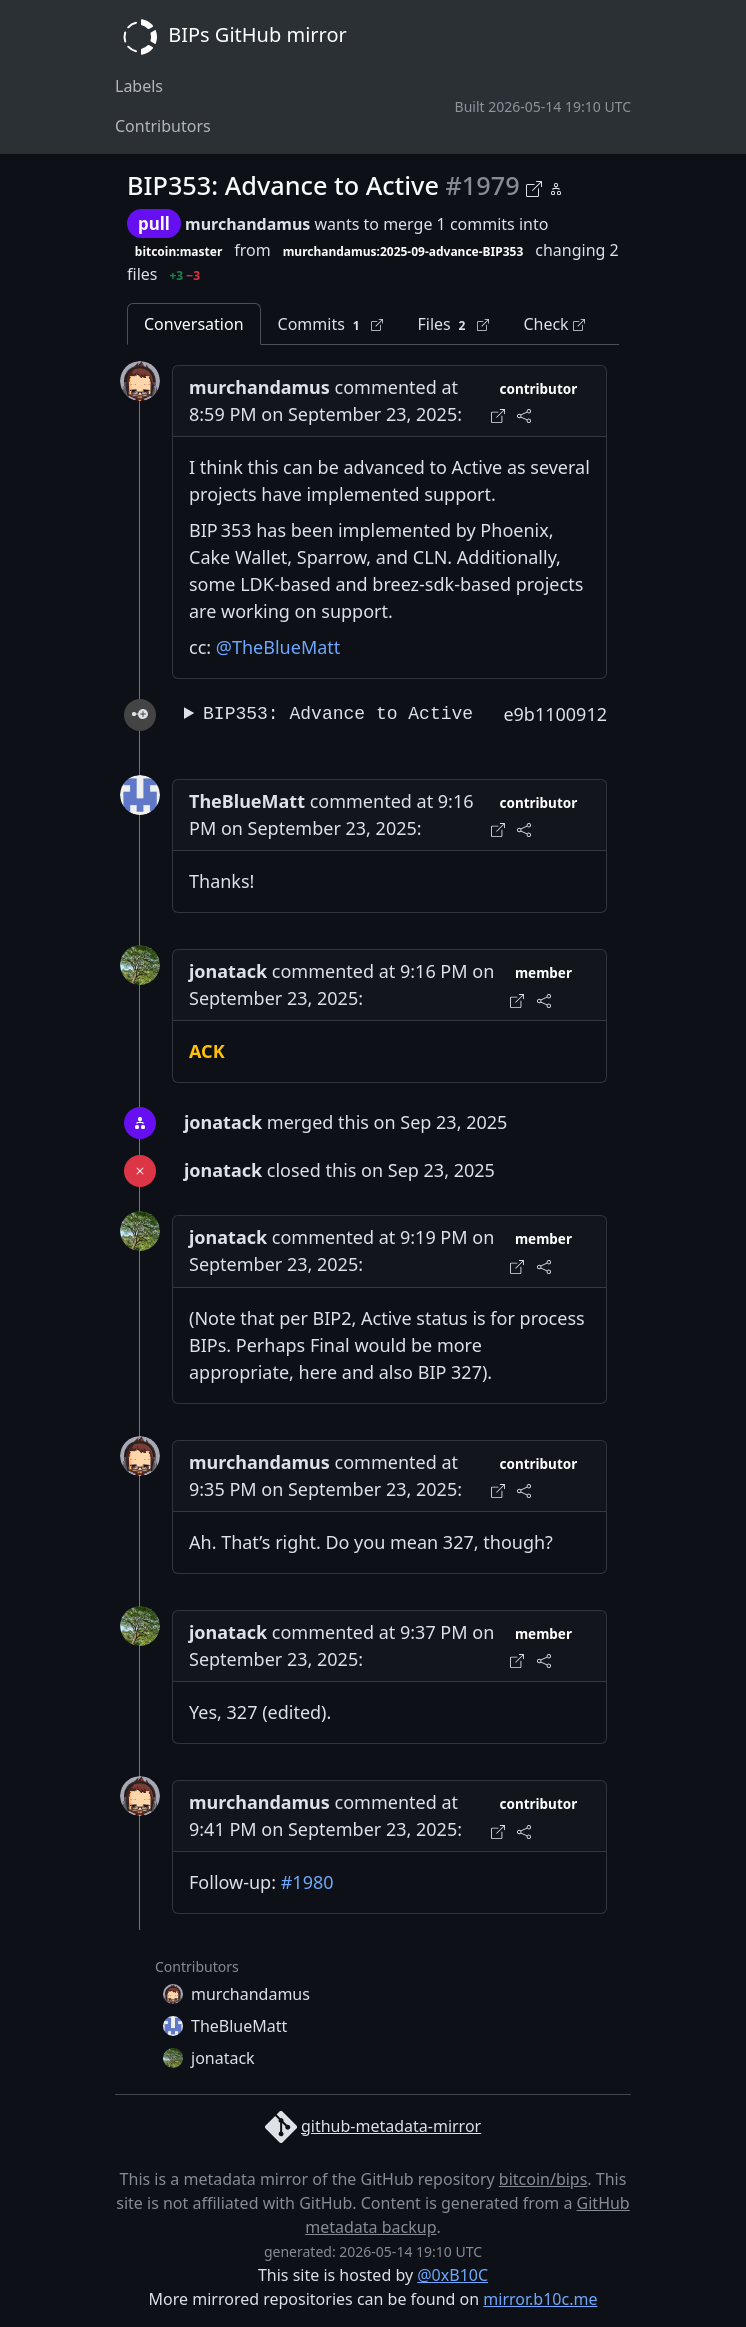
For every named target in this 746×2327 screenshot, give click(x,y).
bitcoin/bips (543, 2179)
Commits (331, 324)
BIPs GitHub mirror (231, 37)
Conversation (194, 324)
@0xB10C (452, 2275)
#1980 (307, 1882)
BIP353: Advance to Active (338, 714)
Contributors (163, 126)
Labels (139, 86)
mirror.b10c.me (540, 2299)
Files (453, 324)
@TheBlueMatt (278, 647)
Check (553, 324)
